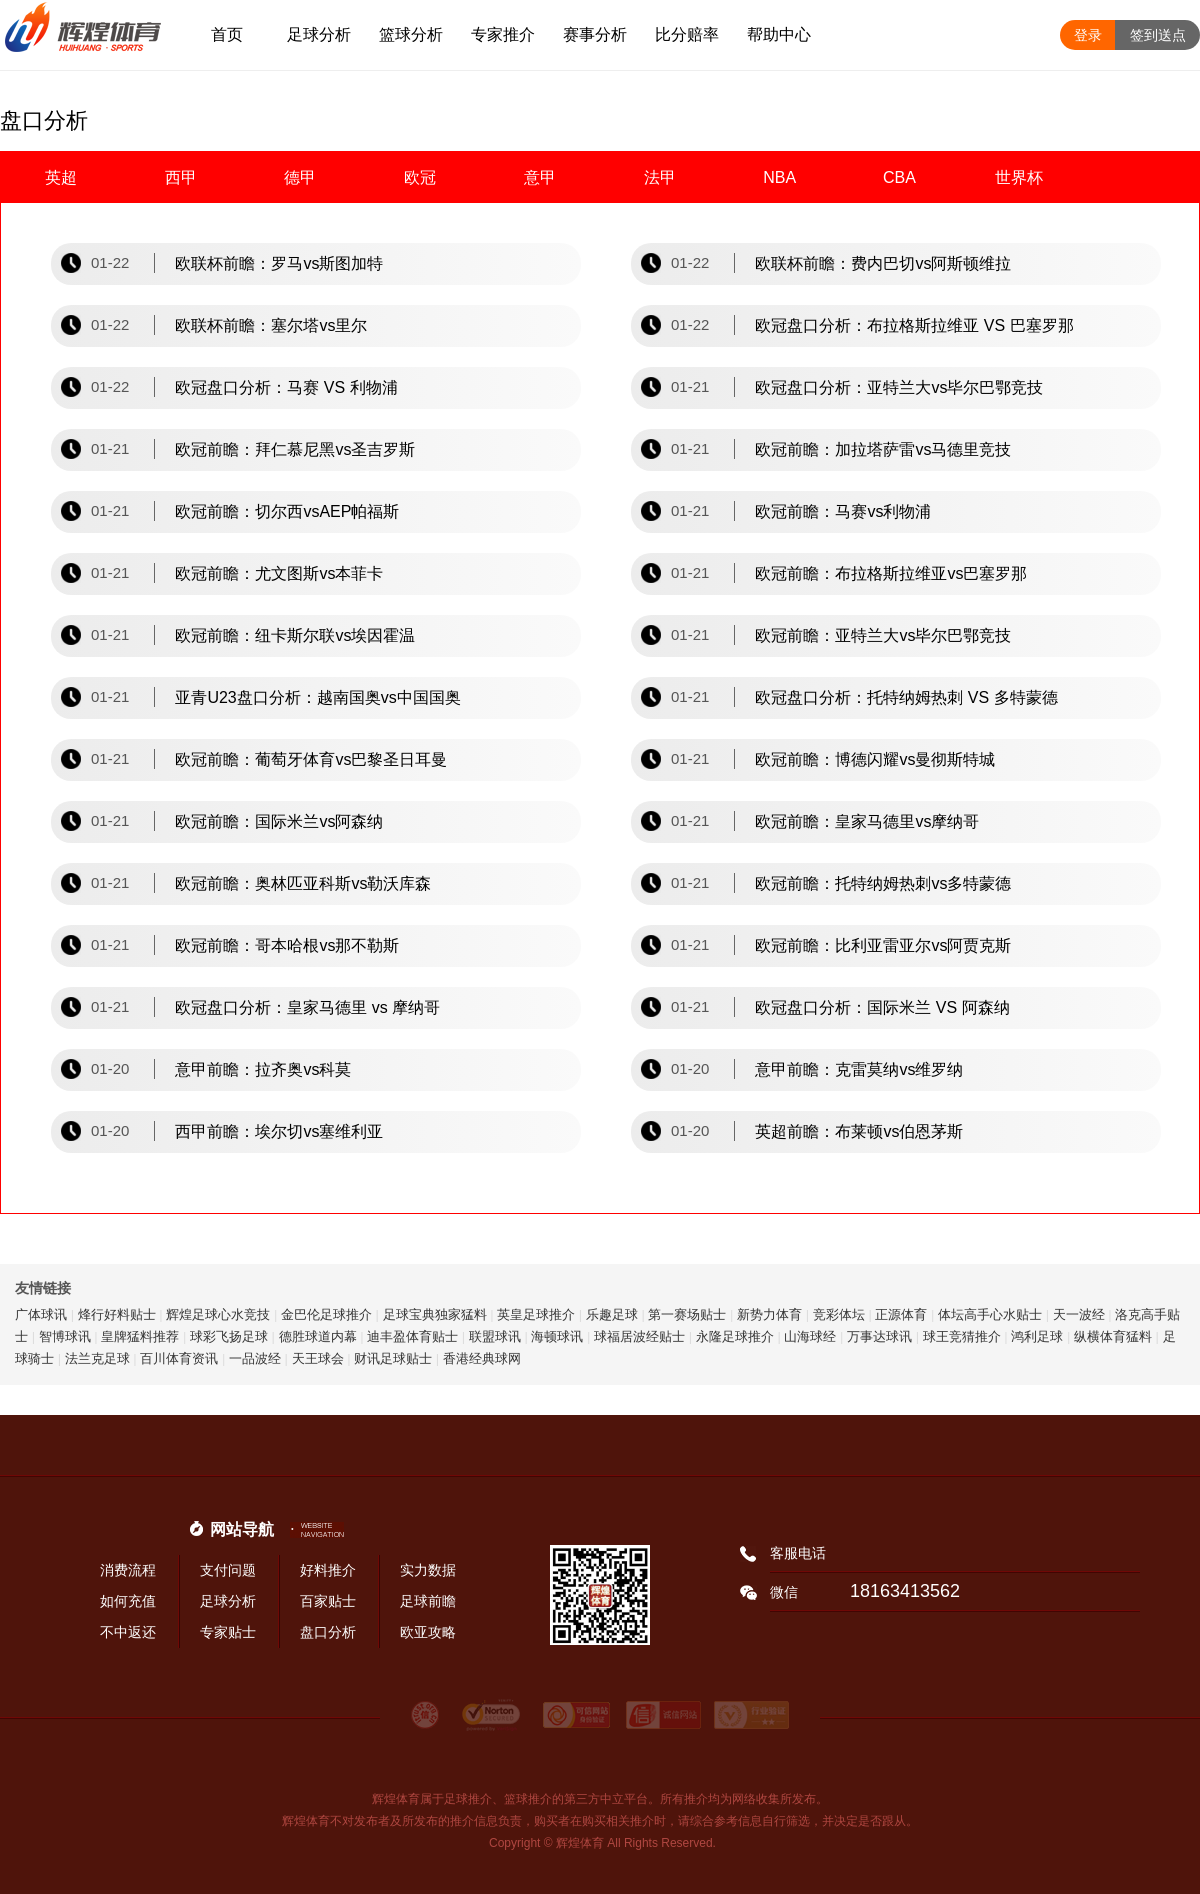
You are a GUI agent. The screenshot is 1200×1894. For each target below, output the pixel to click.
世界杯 (1019, 177)
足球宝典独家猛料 (435, 1314)
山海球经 (810, 1336)
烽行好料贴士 (117, 1314)
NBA (779, 177)
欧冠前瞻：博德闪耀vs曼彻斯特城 (875, 759)
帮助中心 (779, 34)
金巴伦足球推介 (326, 1314)
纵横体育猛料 (1113, 1336)
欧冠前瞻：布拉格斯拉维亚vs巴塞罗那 (891, 573)
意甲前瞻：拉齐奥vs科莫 (263, 1069)
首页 (227, 34)
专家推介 (503, 34)
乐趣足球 (612, 1314)
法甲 (660, 177)
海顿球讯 (557, 1336)
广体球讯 (41, 1314)
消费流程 (128, 1570)
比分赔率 (687, 34)
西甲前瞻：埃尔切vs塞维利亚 (279, 1131)
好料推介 (328, 1570)
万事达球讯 (879, 1336)
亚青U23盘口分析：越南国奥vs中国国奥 (317, 697)
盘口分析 (328, 1632)
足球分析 (319, 34)
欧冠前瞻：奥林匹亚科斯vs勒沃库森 (303, 883)
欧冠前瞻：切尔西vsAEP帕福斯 (287, 511)
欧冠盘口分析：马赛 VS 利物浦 (286, 387)
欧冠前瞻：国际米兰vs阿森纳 (279, 821)
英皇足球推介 (536, 1314)
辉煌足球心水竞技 (218, 1314)
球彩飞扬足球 (229, 1336)
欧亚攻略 (428, 1632)
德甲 (300, 177)
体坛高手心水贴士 (990, 1314)
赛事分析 (595, 34)
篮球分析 (411, 34)
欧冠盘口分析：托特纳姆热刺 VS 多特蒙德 (906, 697)
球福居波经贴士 (639, 1336)
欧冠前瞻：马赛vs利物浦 (843, 511)
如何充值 (128, 1601)
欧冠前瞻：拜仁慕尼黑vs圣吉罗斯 (295, 449)
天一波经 (1079, 1314)
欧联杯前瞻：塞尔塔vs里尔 (271, 325)
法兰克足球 (97, 1358)
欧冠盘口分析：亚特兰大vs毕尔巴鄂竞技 (899, 387)
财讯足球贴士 (393, 1358)
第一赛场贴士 (687, 1314)
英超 (61, 177)
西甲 (181, 177)
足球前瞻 (428, 1601)
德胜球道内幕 (318, 1336)
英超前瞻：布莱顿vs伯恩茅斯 (859, 1131)
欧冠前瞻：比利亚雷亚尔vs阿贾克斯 (883, 945)
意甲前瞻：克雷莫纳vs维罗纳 (859, 1069)
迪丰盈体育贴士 (412, 1336)
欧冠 (420, 177)
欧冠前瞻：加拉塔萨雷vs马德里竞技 (883, 449)
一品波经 (255, 1358)
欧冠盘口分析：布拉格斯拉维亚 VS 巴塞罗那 (914, 325)
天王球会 (318, 1358)
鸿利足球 (1037, 1336)
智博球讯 (65, 1336)
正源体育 (901, 1314)
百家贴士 (328, 1601)
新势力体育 (769, 1314)
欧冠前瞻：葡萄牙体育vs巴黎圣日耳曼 (311, 759)
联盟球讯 (495, 1336)
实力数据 (428, 1570)
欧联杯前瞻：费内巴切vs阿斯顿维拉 (883, 263)
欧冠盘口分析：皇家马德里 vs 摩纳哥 (307, 1007)
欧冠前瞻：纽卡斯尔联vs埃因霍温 (295, 635)
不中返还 (128, 1632)
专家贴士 (228, 1632)
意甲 (540, 177)
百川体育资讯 (179, 1358)
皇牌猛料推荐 (140, 1336)
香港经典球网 (482, 1358)
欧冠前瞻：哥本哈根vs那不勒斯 (287, 945)
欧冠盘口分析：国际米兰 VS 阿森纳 (882, 1007)
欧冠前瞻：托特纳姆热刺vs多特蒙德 (883, 883)
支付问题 (228, 1570)
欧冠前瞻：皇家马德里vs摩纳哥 (867, 821)
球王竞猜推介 (962, 1336)
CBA (899, 177)
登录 (1088, 35)
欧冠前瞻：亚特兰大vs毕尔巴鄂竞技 (883, 635)
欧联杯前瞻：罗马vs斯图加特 (279, 263)
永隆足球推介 (735, 1336)
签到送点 (1158, 35)
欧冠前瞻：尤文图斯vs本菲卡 (279, 573)
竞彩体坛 (839, 1314)
